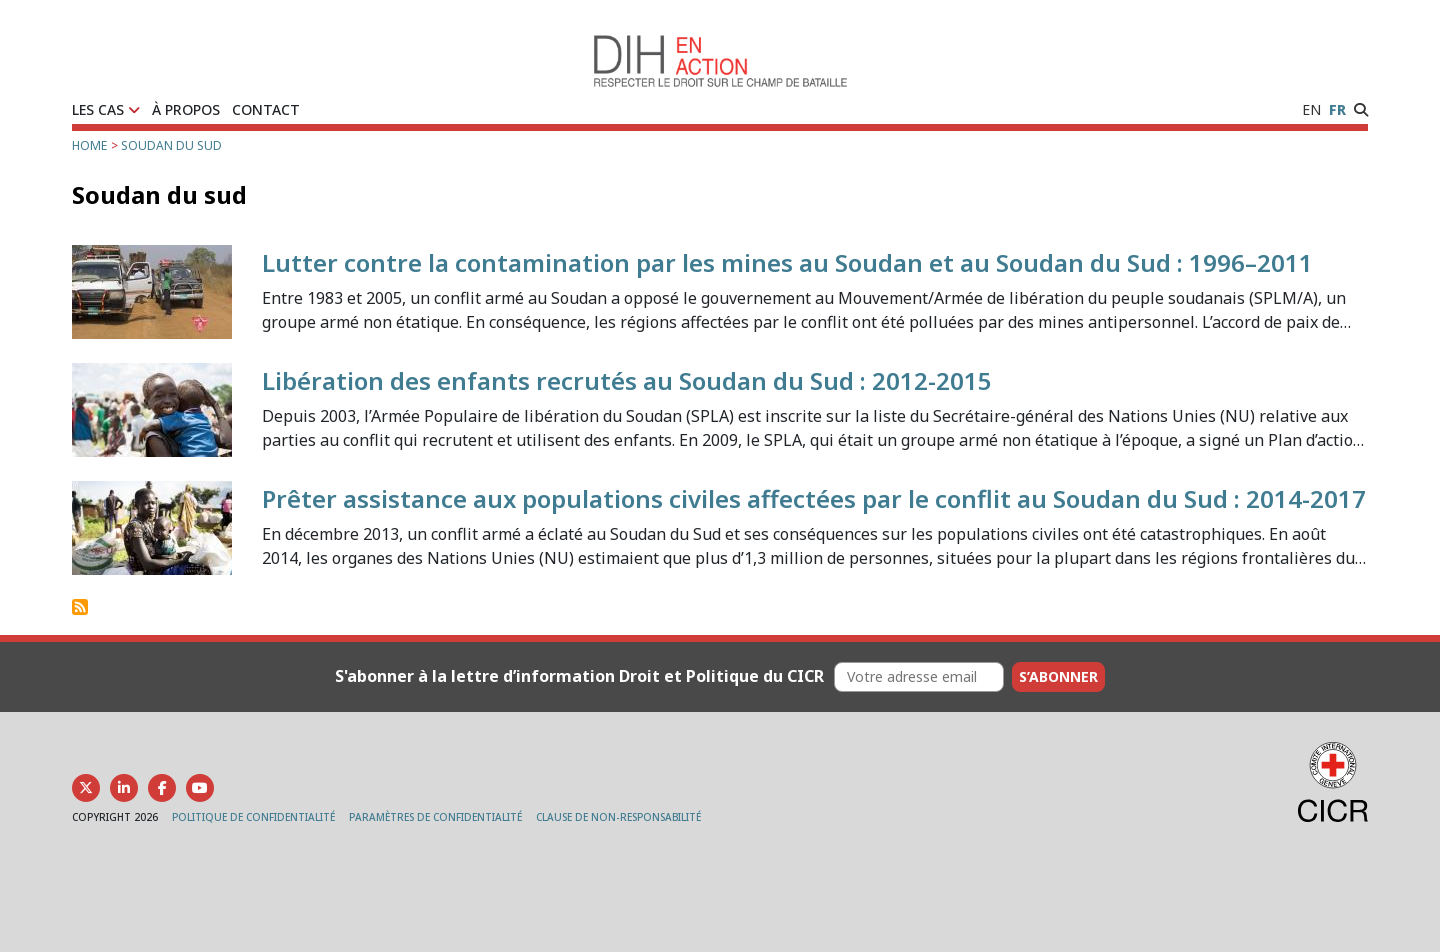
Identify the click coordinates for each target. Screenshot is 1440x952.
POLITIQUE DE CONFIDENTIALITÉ (253, 817)
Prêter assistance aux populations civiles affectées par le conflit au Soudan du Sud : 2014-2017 (814, 498)
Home (89, 145)
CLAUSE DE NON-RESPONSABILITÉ (618, 817)
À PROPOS (186, 109)
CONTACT (266, 109)
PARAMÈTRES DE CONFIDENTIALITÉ (435, 817)
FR (1337, 109)
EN (1311, 109)
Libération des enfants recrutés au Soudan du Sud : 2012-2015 (627, 380)
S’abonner (1058, 676)
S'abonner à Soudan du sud (80, 607)
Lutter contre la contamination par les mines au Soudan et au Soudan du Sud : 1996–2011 (787, 262)
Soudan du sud (171, 145)
